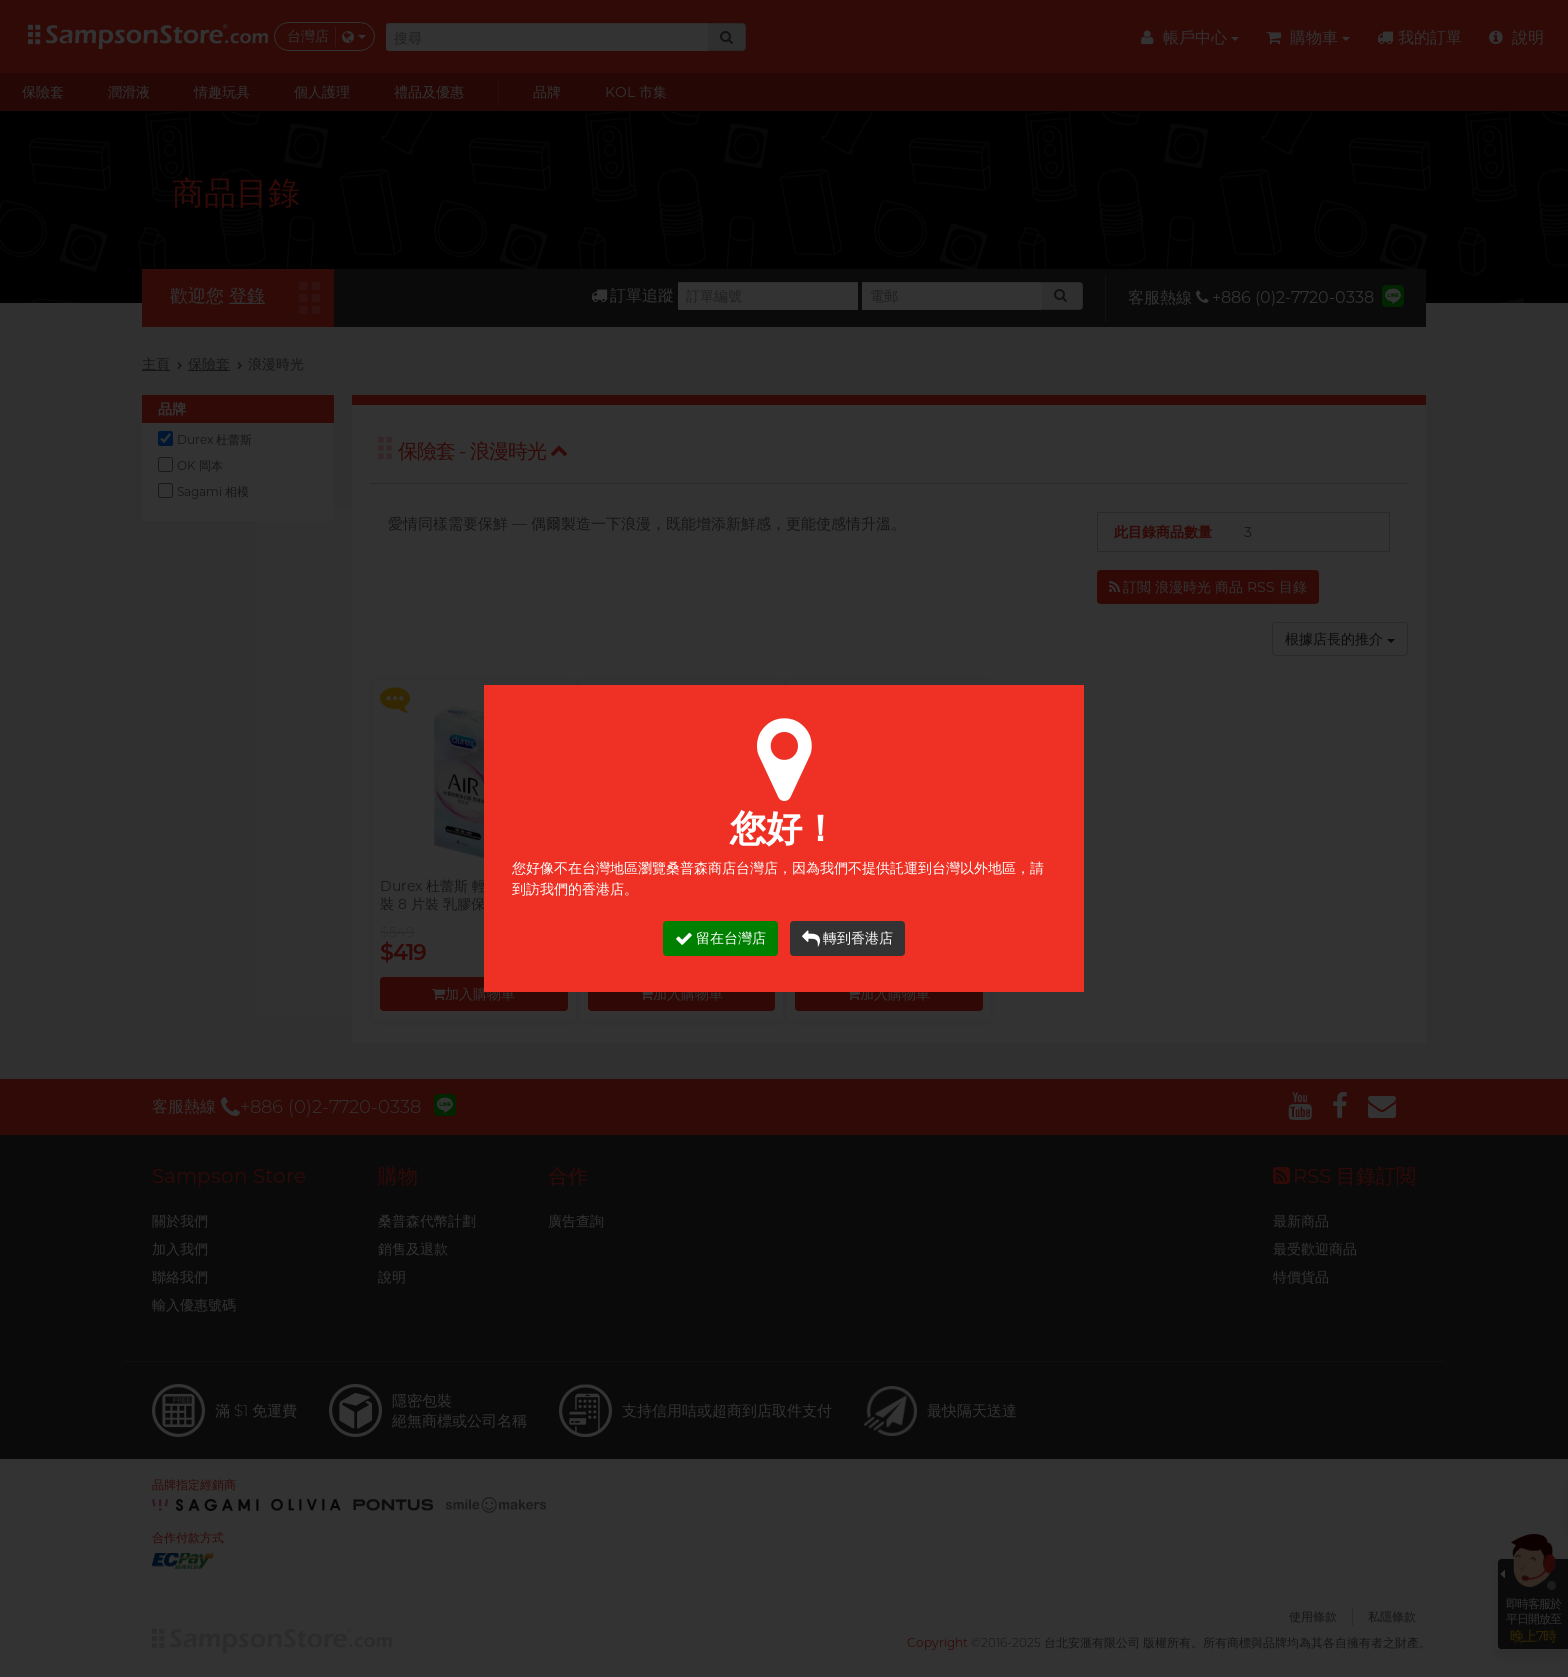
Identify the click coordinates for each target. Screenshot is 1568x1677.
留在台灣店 (720, 938)
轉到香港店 (847, 938)
